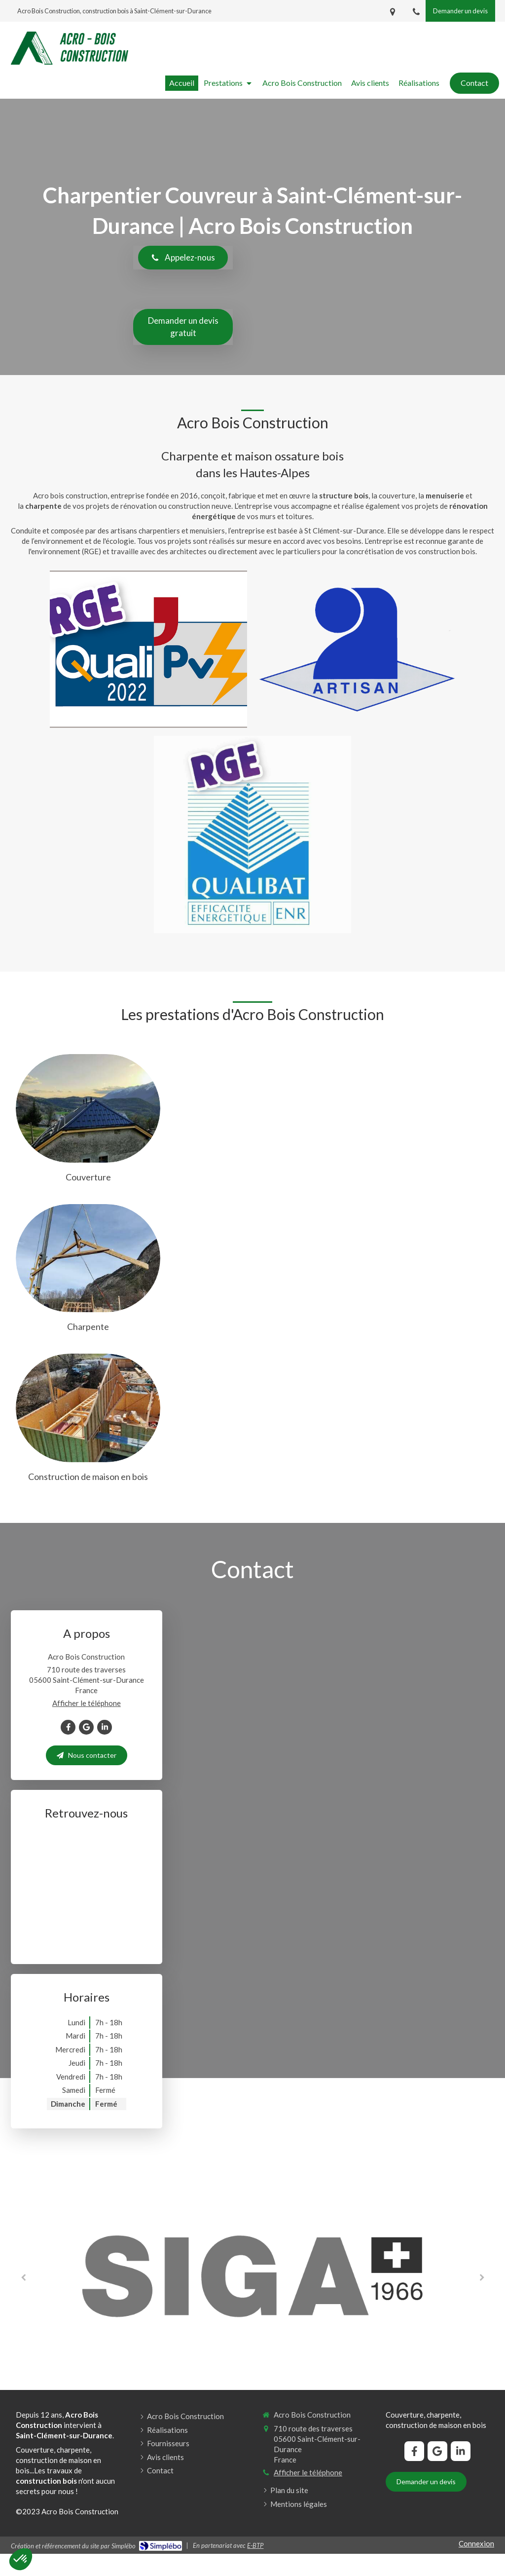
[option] (252, 2276)
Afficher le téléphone (86, 1703)
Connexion (476, 2543)
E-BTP (255, 2545)
